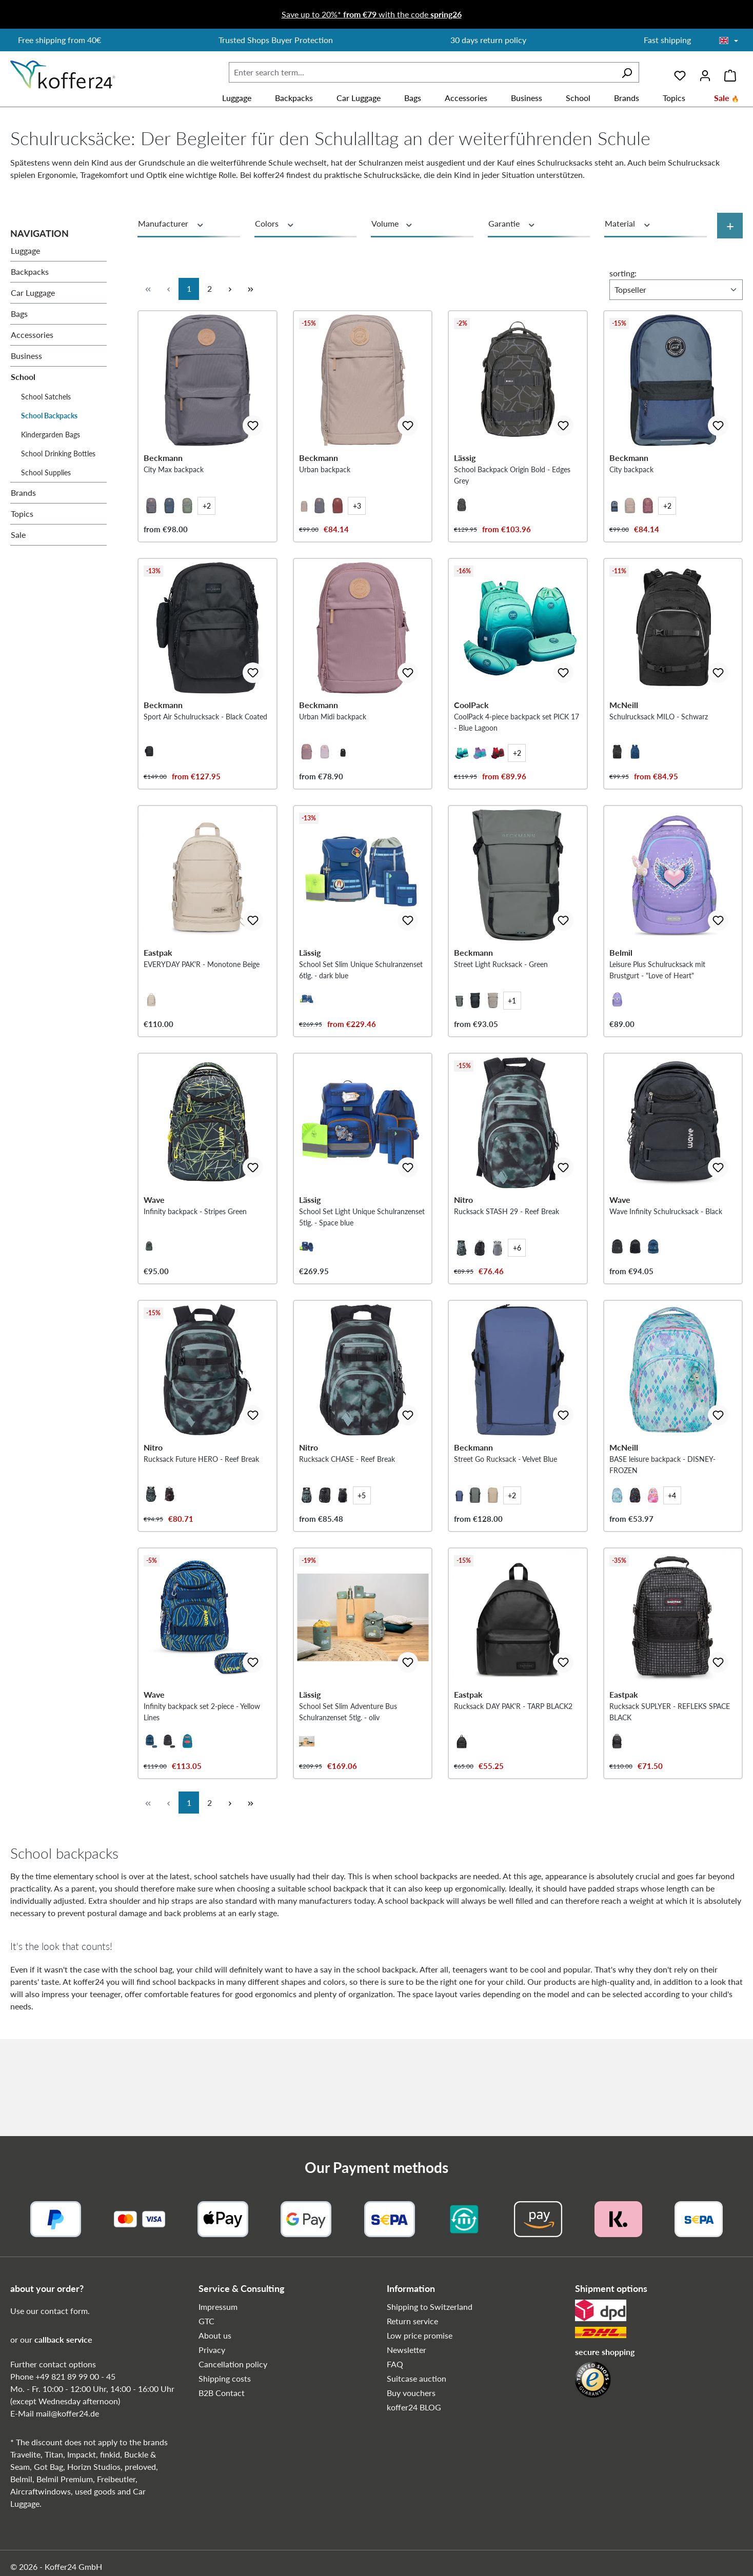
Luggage (25, 250)
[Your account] (705, 72)
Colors (275, 223)
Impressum (218, 2306)
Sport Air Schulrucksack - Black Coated (205, 748)
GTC (206, 2321)
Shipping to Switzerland (429, 2306)
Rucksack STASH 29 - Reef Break (506, 1276)
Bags (19, 313)
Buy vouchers (411, 2393)
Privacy (212, 2349)
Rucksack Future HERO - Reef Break (201, 1539)
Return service (412, 2321)
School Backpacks (49, 415)
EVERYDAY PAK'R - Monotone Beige (202, 1012)
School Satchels (46, 396)
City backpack (631, 485)
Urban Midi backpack (332, 748)
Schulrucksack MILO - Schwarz (658, 748)
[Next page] (230, 289)
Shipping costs (225, 2378)
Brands (23, 492)
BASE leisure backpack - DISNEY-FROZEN (662, 1545)
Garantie (512, 223)
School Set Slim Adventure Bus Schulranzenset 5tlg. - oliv (348, 1809)
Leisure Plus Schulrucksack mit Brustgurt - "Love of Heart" (657, 1018)
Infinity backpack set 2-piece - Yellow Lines (202, 1809)
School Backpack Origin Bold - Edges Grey (512, 491)
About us (215, 2335)
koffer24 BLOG (414, 2407)
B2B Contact (222, 2393)
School (23, 376)
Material (628, 223)
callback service (63, 2339)
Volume (392, 223)
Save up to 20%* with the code (372, 14)
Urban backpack (324, 485)
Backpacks (30, 271)
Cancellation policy (233, 2364)
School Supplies (46, 472)
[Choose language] (728, 41)
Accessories (32, 334)
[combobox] (422, 72)
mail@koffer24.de (67, 2413)
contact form (64, 2311)
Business (26, 355)
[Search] (627, 72)
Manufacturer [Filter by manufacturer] (171, 223)
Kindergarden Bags (50, 434)
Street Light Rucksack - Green (501, 1012)
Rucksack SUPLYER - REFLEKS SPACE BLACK (669, 1809)
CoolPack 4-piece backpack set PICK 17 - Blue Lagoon (516, 754)
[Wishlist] (679, 72)
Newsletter (406, 2349)
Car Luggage (33, 292)
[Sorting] (676, 289)
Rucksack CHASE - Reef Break (347, 1539)
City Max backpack (174, 485)
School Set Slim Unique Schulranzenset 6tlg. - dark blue (361, 1018)
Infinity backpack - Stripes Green (195, 1276)
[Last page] (250, 289)
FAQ (395, 2364)
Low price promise (419, 2335)
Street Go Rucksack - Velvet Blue (505, 1539)
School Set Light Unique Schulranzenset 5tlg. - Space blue (362, 1282)
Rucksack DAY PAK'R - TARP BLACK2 (513, 1803)
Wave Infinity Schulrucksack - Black (665, 1276)
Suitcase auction (416, 2378)
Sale (18, 534)
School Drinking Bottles (58, 453)
